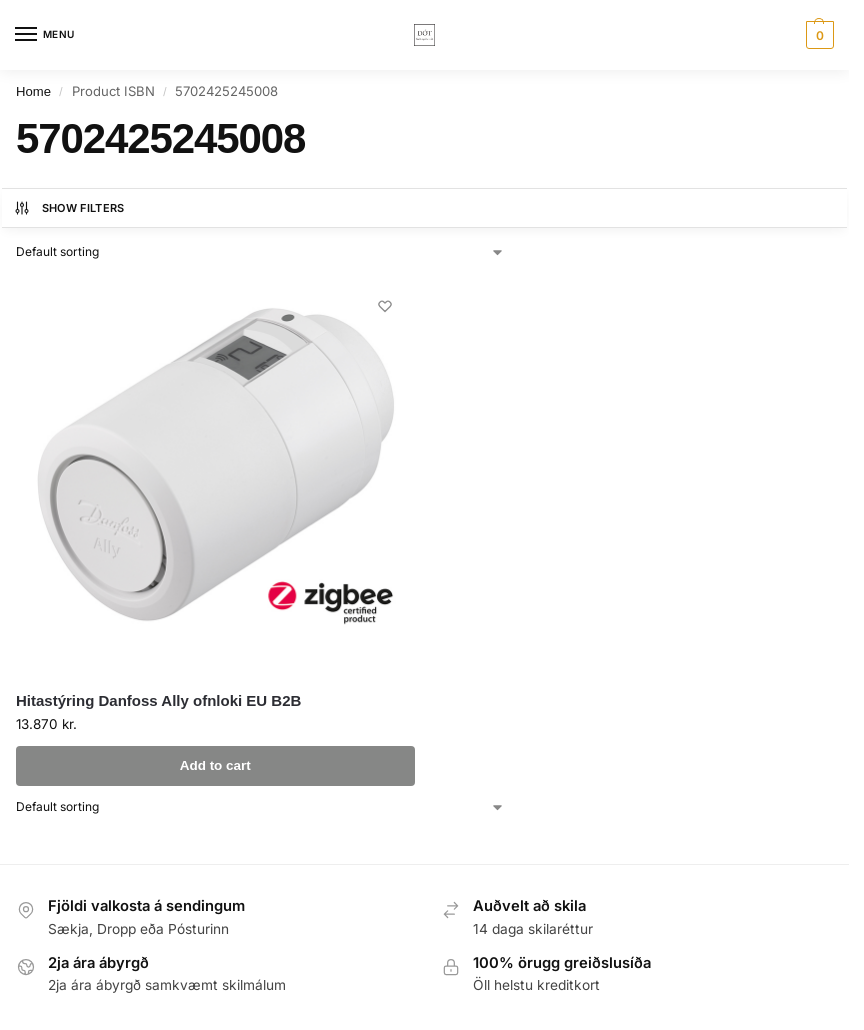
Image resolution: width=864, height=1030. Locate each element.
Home (33, 91)
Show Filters (69, 208)
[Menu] (45, 35)
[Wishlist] (385, 306)
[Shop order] (260, 252)
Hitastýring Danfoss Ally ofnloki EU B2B (158, 700)
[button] (817, 35)
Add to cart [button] (215, 765)
